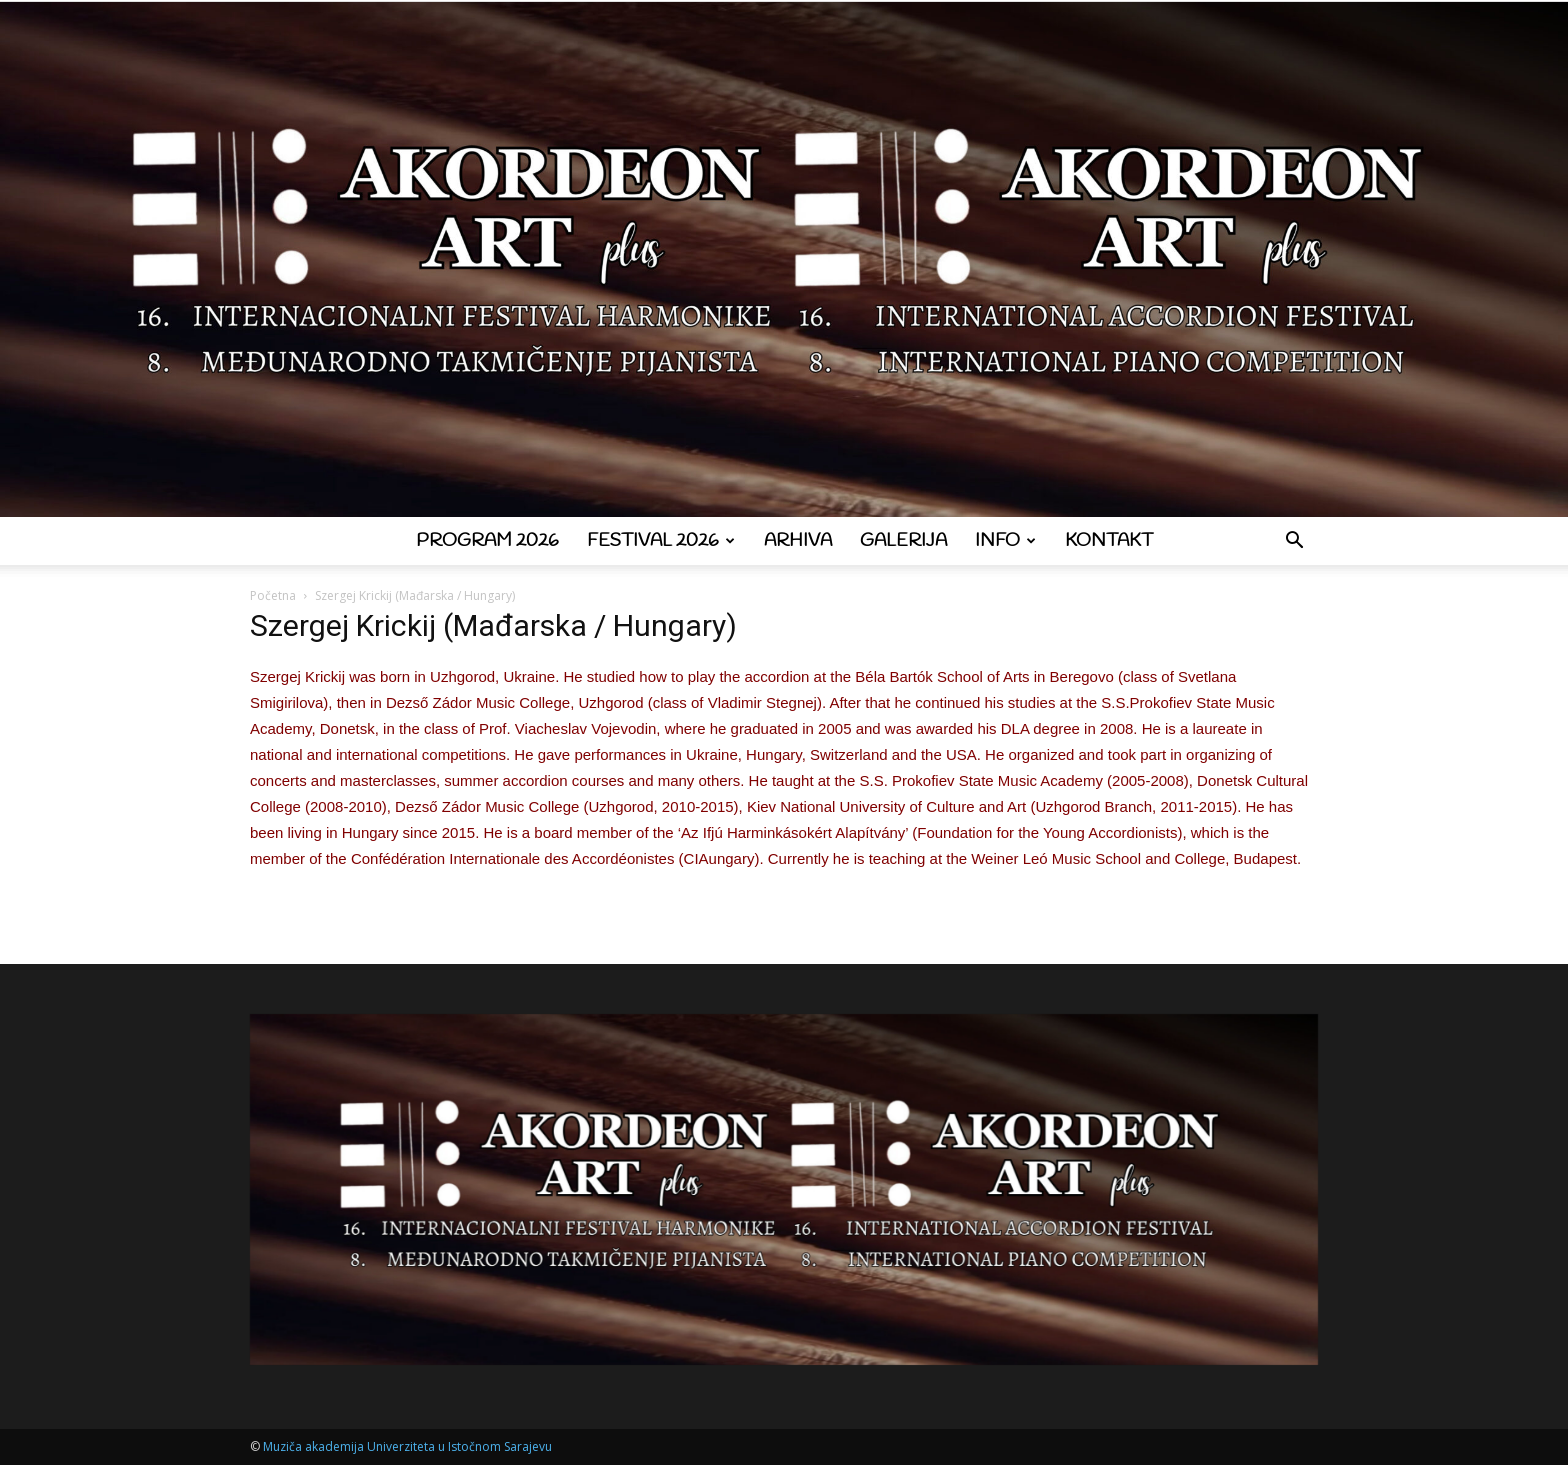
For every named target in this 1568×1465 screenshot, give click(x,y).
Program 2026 (487, 541)
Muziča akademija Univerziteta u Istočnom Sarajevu (407, 1446)
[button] (1294, 542)
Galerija (903, 541)
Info (1005, 541)
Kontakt (1109, 541)
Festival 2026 (661, 541)
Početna (273, 595)
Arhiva (798, 541)
